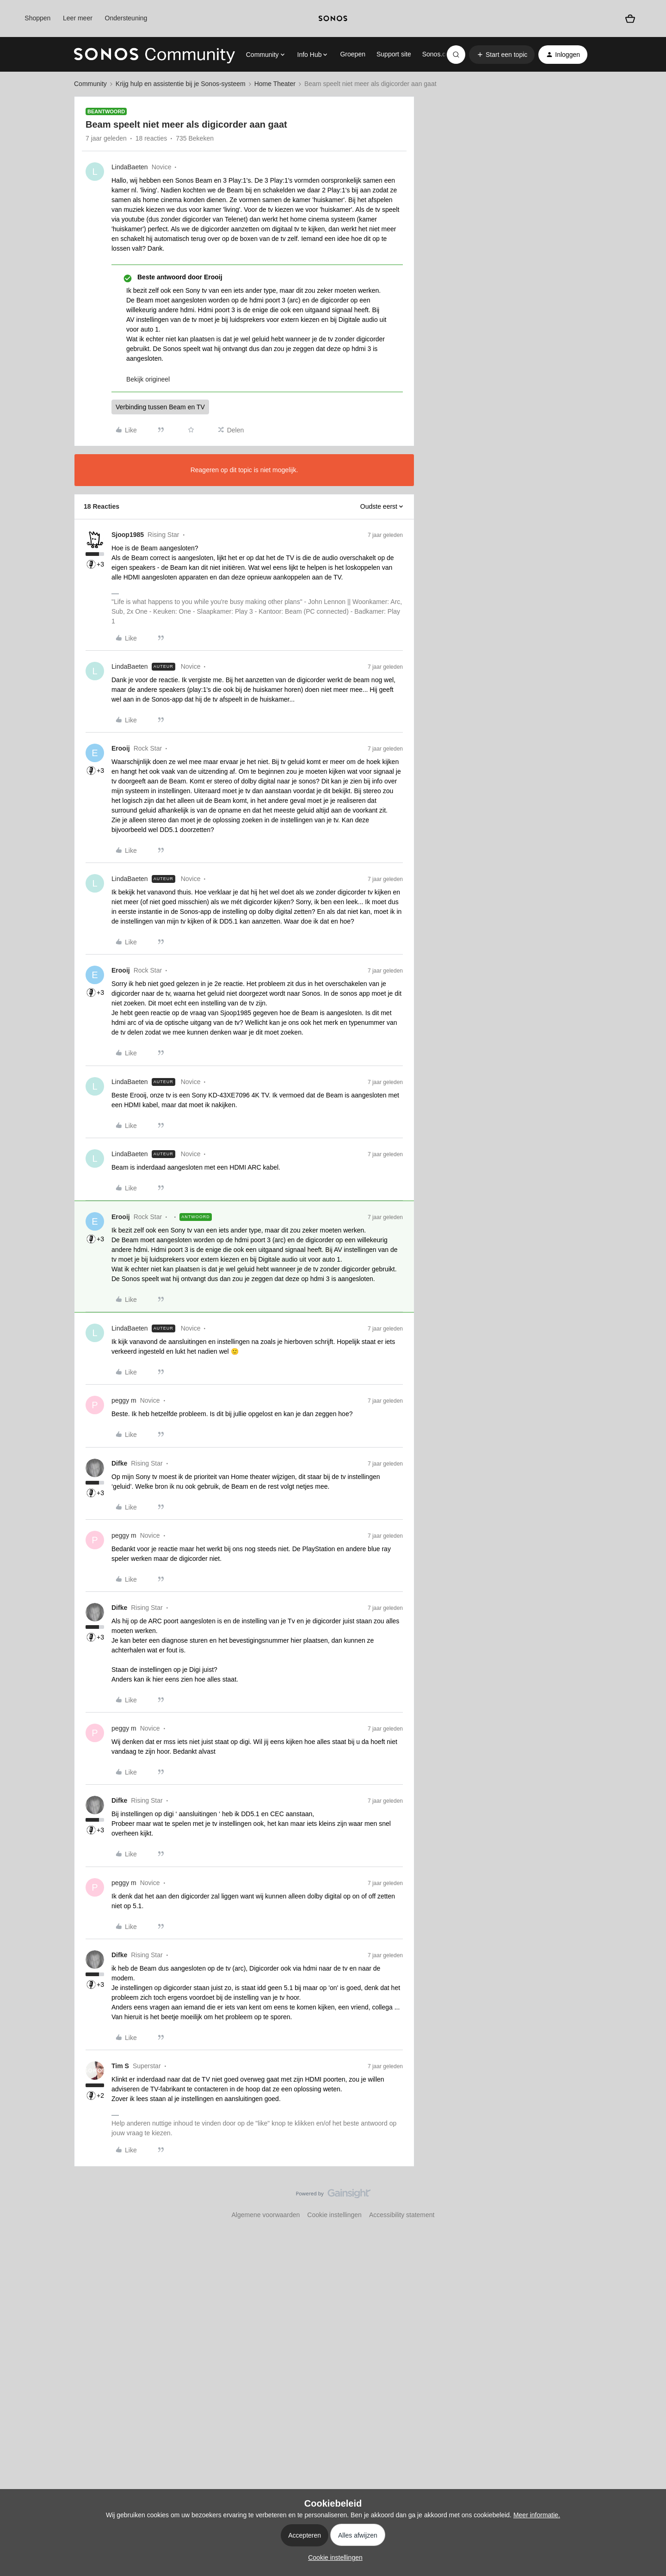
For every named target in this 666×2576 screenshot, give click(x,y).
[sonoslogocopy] (333, 18)
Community (90, 83)
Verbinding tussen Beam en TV (160, 407)
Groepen (352, 54)
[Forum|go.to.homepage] (154, 54)
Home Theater (275, 83)
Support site (393, 54)
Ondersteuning (126, 18)
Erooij (120, 748)
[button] (502, 54)
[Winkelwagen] (630, 18)
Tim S (120, 2066)
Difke (119, 1463)
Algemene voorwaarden (265, 2215)
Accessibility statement (402, 2215)
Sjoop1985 (127, 534)
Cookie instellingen (334, 2215)
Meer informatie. (536, 2515)
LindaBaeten (129, 167)
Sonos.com (438, 54)
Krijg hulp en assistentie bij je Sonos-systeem (181, 83)
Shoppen (37, 18)
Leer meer (77, 18)
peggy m (123, 1400)
